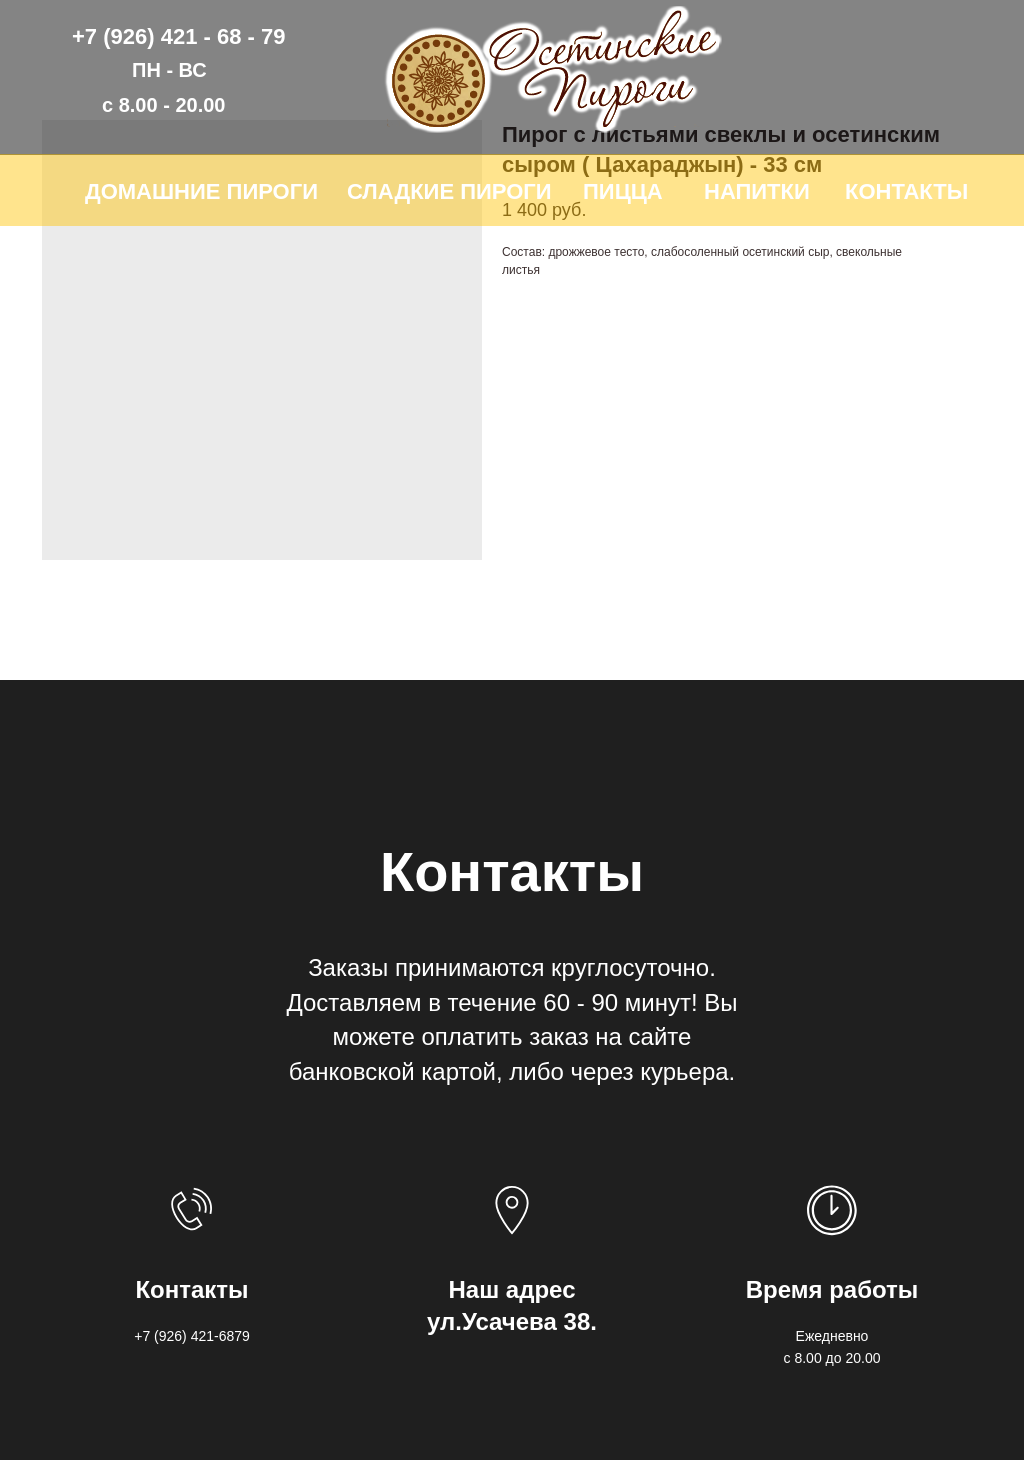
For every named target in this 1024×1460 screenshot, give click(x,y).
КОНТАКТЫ (906, 191)
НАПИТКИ (757, 191)
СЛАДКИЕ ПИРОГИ (449, 191)
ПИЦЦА (623, 191)
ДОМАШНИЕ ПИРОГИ (201, 191)
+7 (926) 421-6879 (192, 1336)
